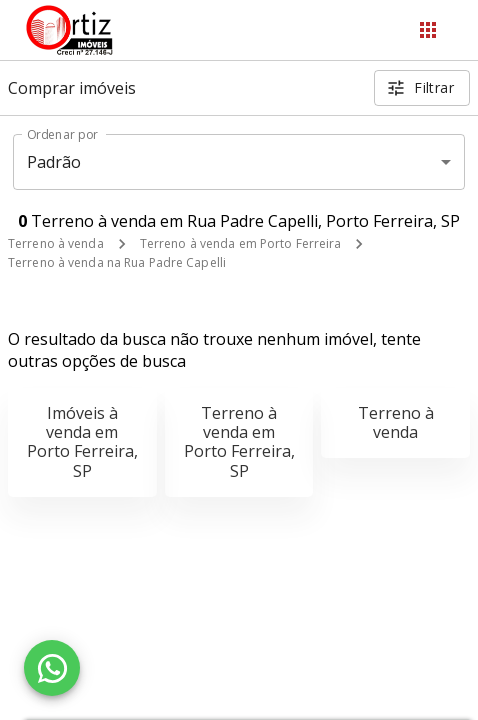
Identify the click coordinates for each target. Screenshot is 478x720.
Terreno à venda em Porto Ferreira (241, 243)
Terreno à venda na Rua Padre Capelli (117, 262)
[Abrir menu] (428, 30)
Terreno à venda (56, 243)
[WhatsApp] (52, 668)
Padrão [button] (54, 162)
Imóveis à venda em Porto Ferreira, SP (82, 442)
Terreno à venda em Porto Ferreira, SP (239, 442)
